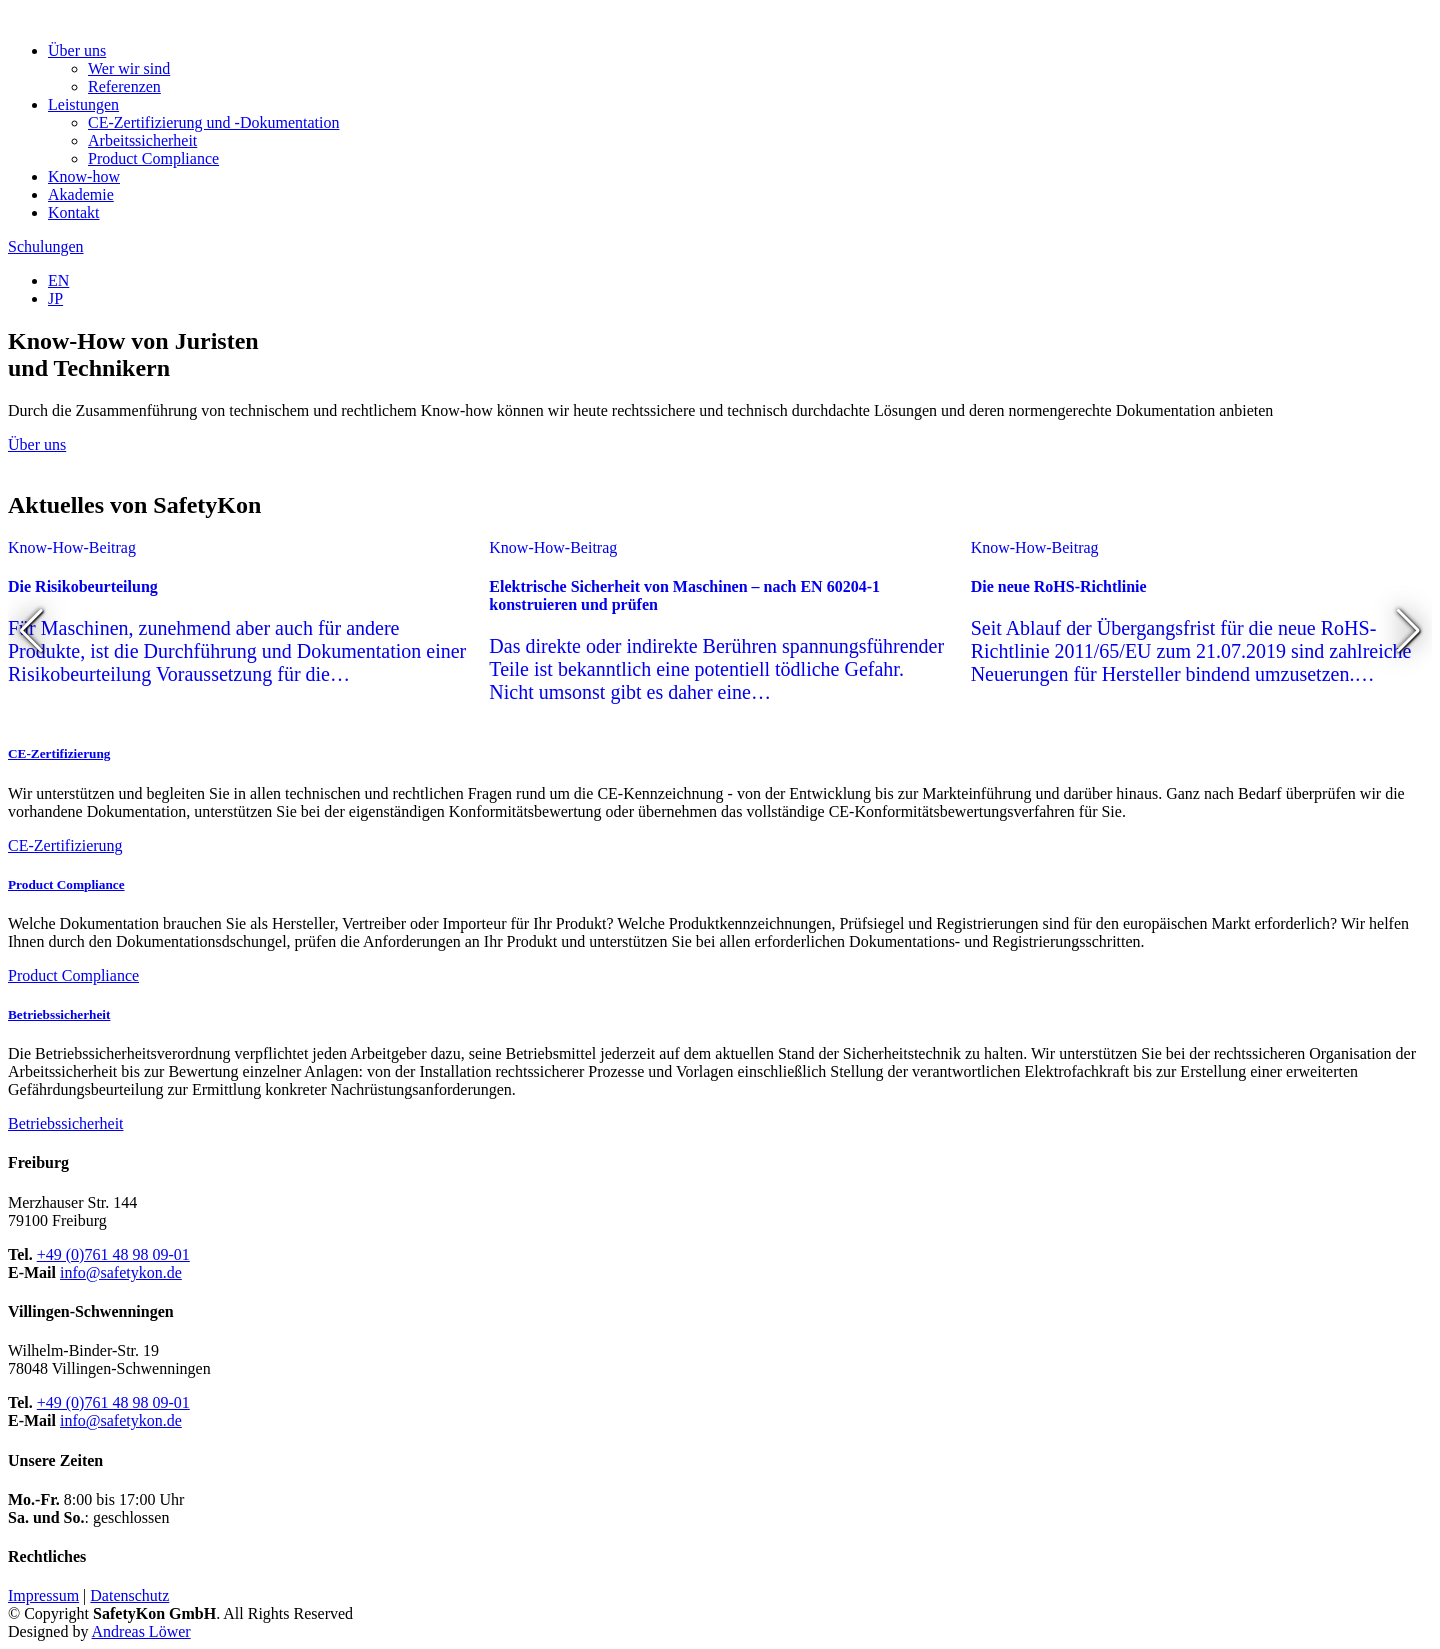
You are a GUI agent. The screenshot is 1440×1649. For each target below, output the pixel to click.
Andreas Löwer (141, 1631)
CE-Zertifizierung (59, 753)
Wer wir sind (129, 68)
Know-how (84, 176)
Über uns (37, 444)
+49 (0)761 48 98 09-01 (113, 1254)
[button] (31, 631)
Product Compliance (153, 158)
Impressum (43, 1595)
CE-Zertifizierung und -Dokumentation (213, 122)
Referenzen (124, 86)
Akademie (81, 194)
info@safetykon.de (121, 1272)
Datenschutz (129, 1595)
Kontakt (74, 212)
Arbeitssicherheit (142, 140)
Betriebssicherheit (59, 1014)
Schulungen (46, 246)
